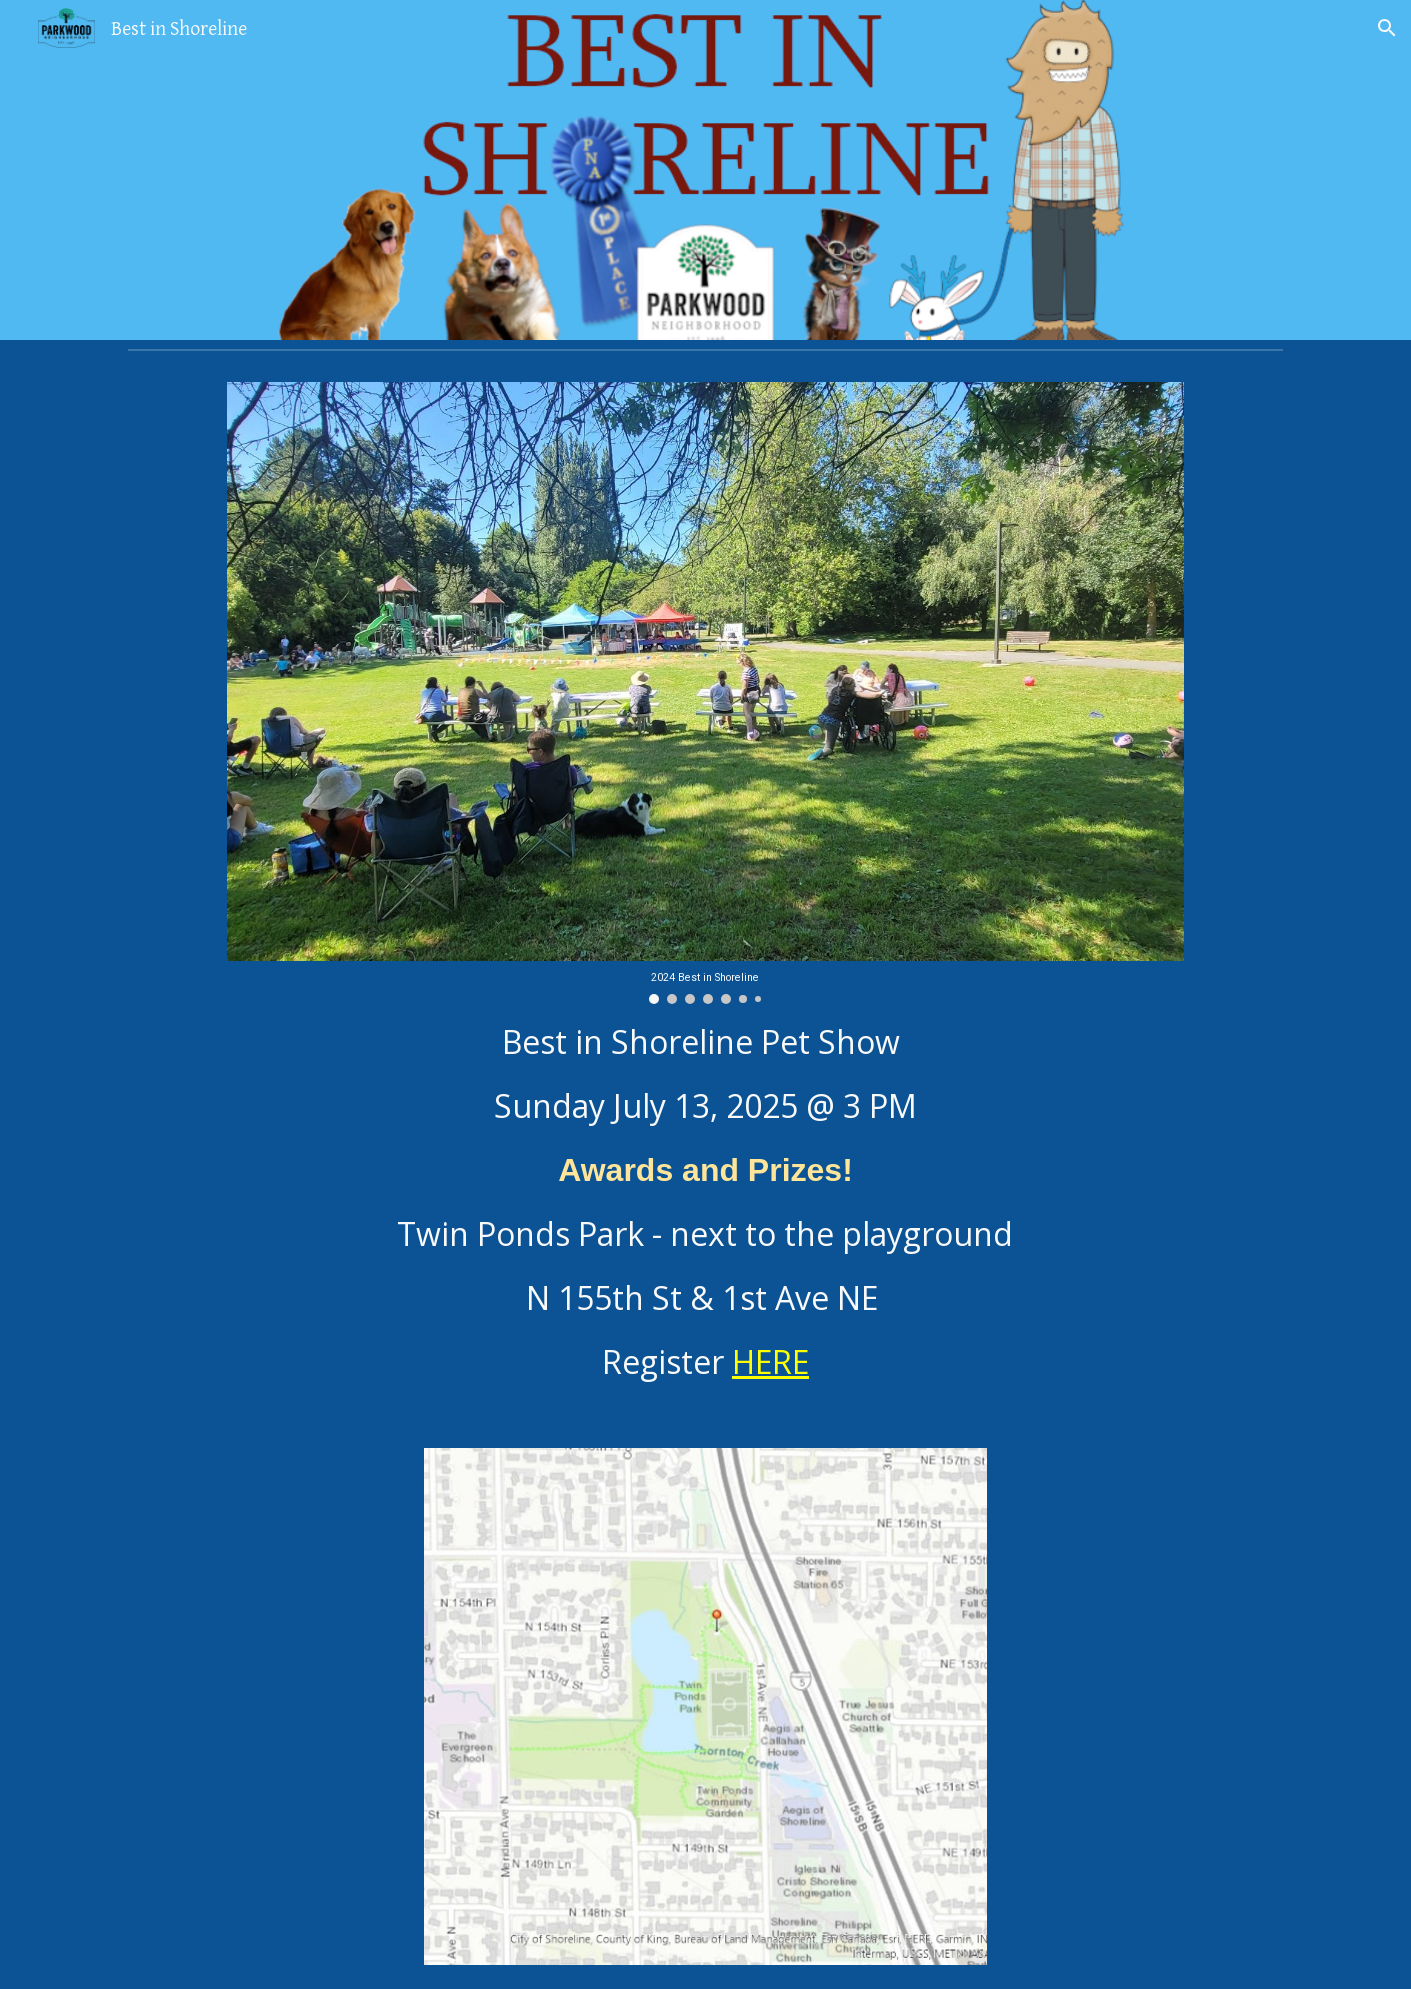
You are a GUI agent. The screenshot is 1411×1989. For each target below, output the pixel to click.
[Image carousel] (705, 693)
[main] (705, 1202)
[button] (1387, 28)
